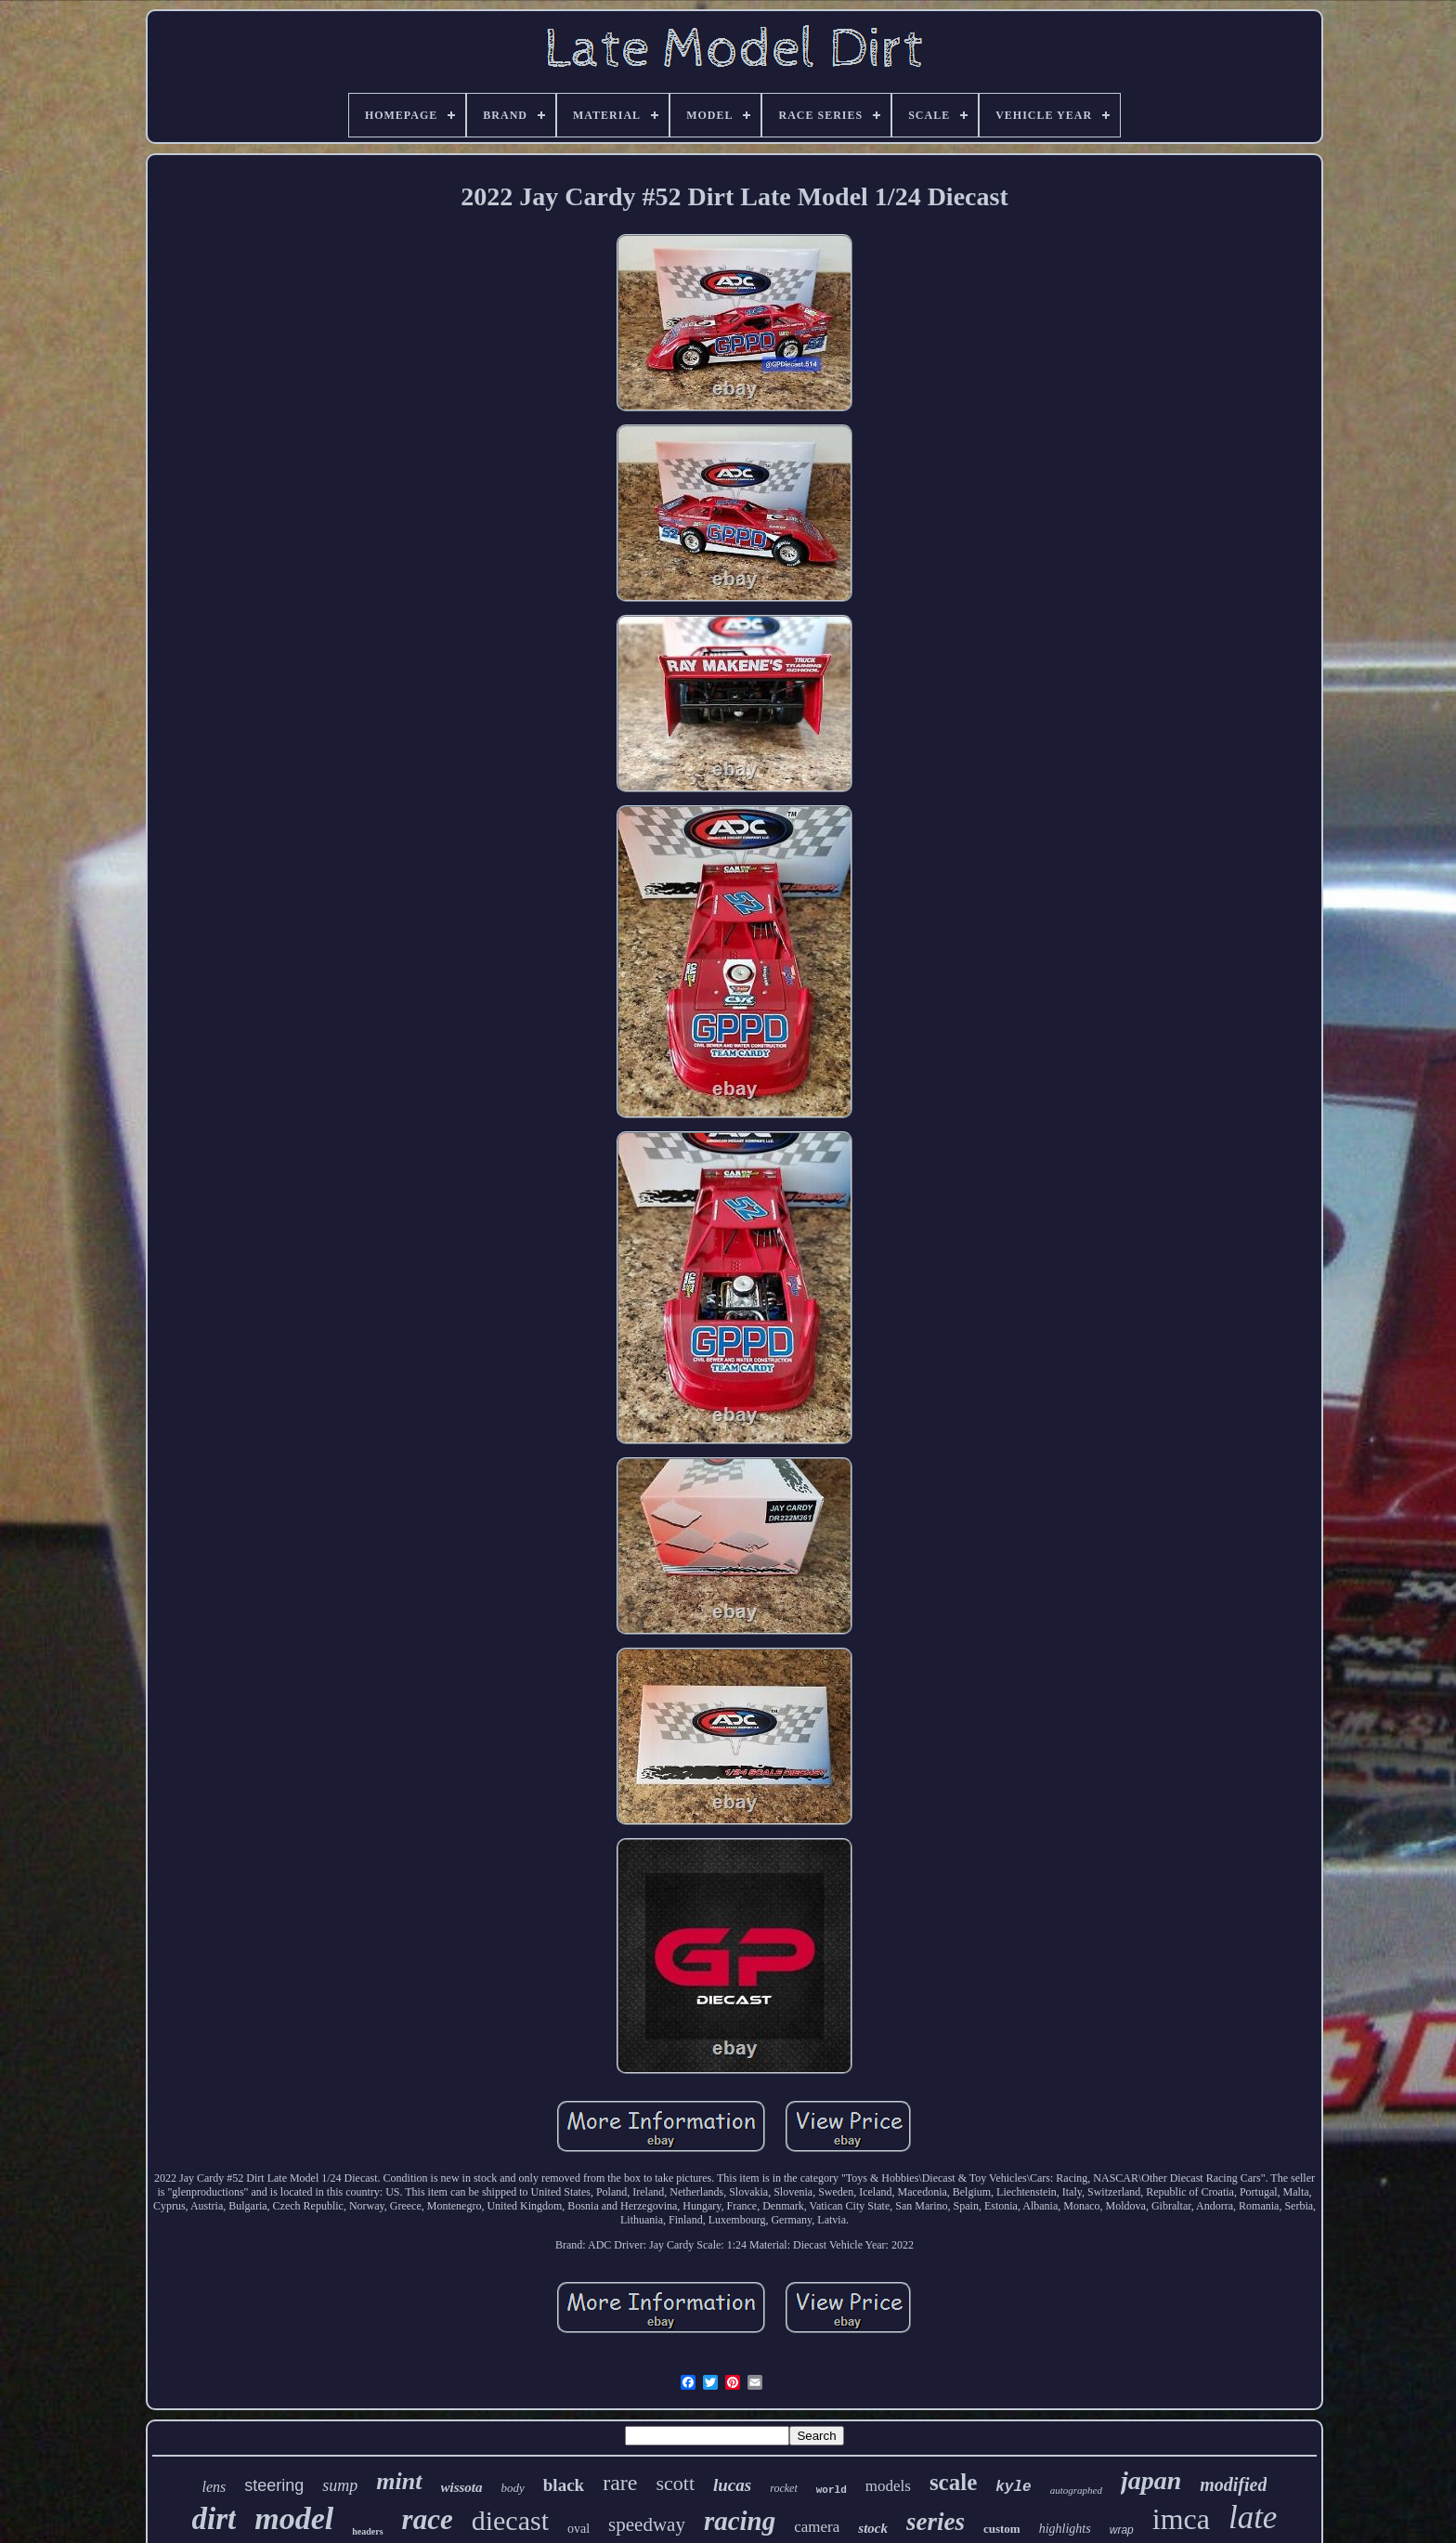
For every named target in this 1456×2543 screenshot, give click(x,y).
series (935, 2522)
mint (399, 2481)
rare (620, 2483)
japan (1151, 2480)
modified (1233, 2484)
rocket (784, 2488)
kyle (1013, 2487)
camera (816, 2527)
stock (873, 2528)
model (293, 2518)
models (888, 2486)
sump (340, 2485)
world (831, 2490)
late (1252, 2517)
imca (1181, 2519)
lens (214, 2487)
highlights (1065, 2529)
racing (739, 2521)
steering (274, 2485)
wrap (1122, 2529)
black (563, 2485)
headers (367, 2531)
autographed (1076, 2490)
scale (953, 2482)
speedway (646, 2524)
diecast (510, 2520)
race (427, 2519)
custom (1001, 2529)
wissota (462, 2487)
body (513, 2488)
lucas (732, 2485)
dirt (214, 2519)
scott (675, 2483)
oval (578, 2529)
